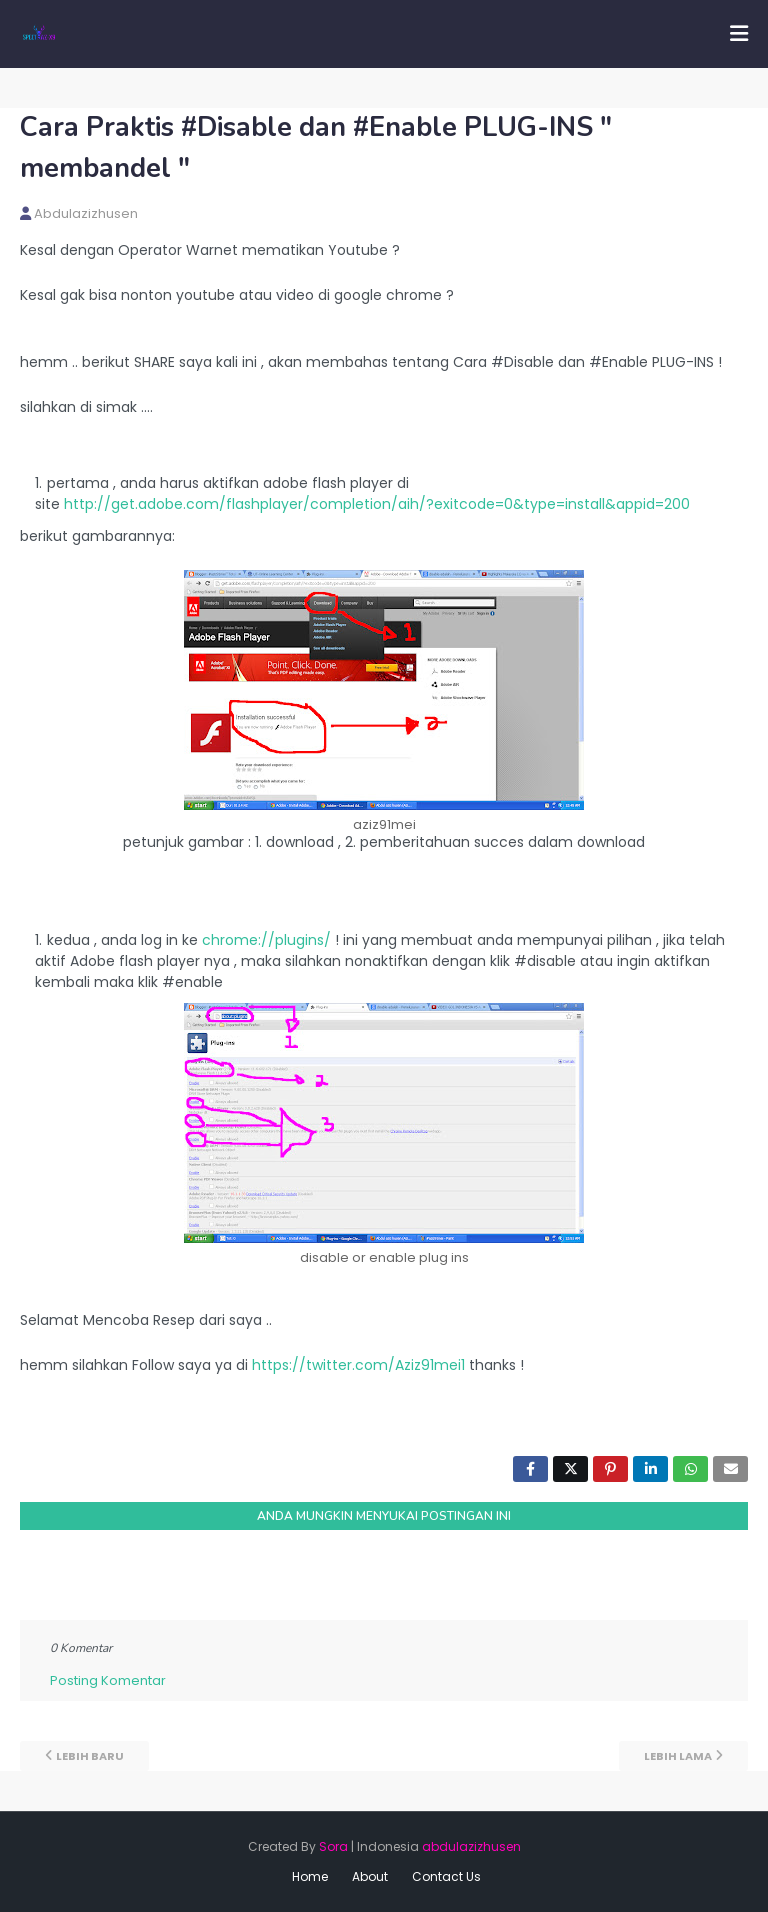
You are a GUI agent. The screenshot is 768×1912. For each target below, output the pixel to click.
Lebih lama (678, 1756)
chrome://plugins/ (266, 940)
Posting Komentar (108, 1680)
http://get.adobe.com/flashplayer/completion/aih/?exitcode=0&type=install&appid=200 (377, 504)
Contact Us (446, 1876)
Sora (333, 1846)
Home (310, 1876)
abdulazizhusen (86, 213)
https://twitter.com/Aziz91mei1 (358, 1365)
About (370, 1876)
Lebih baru (90, 1756)
